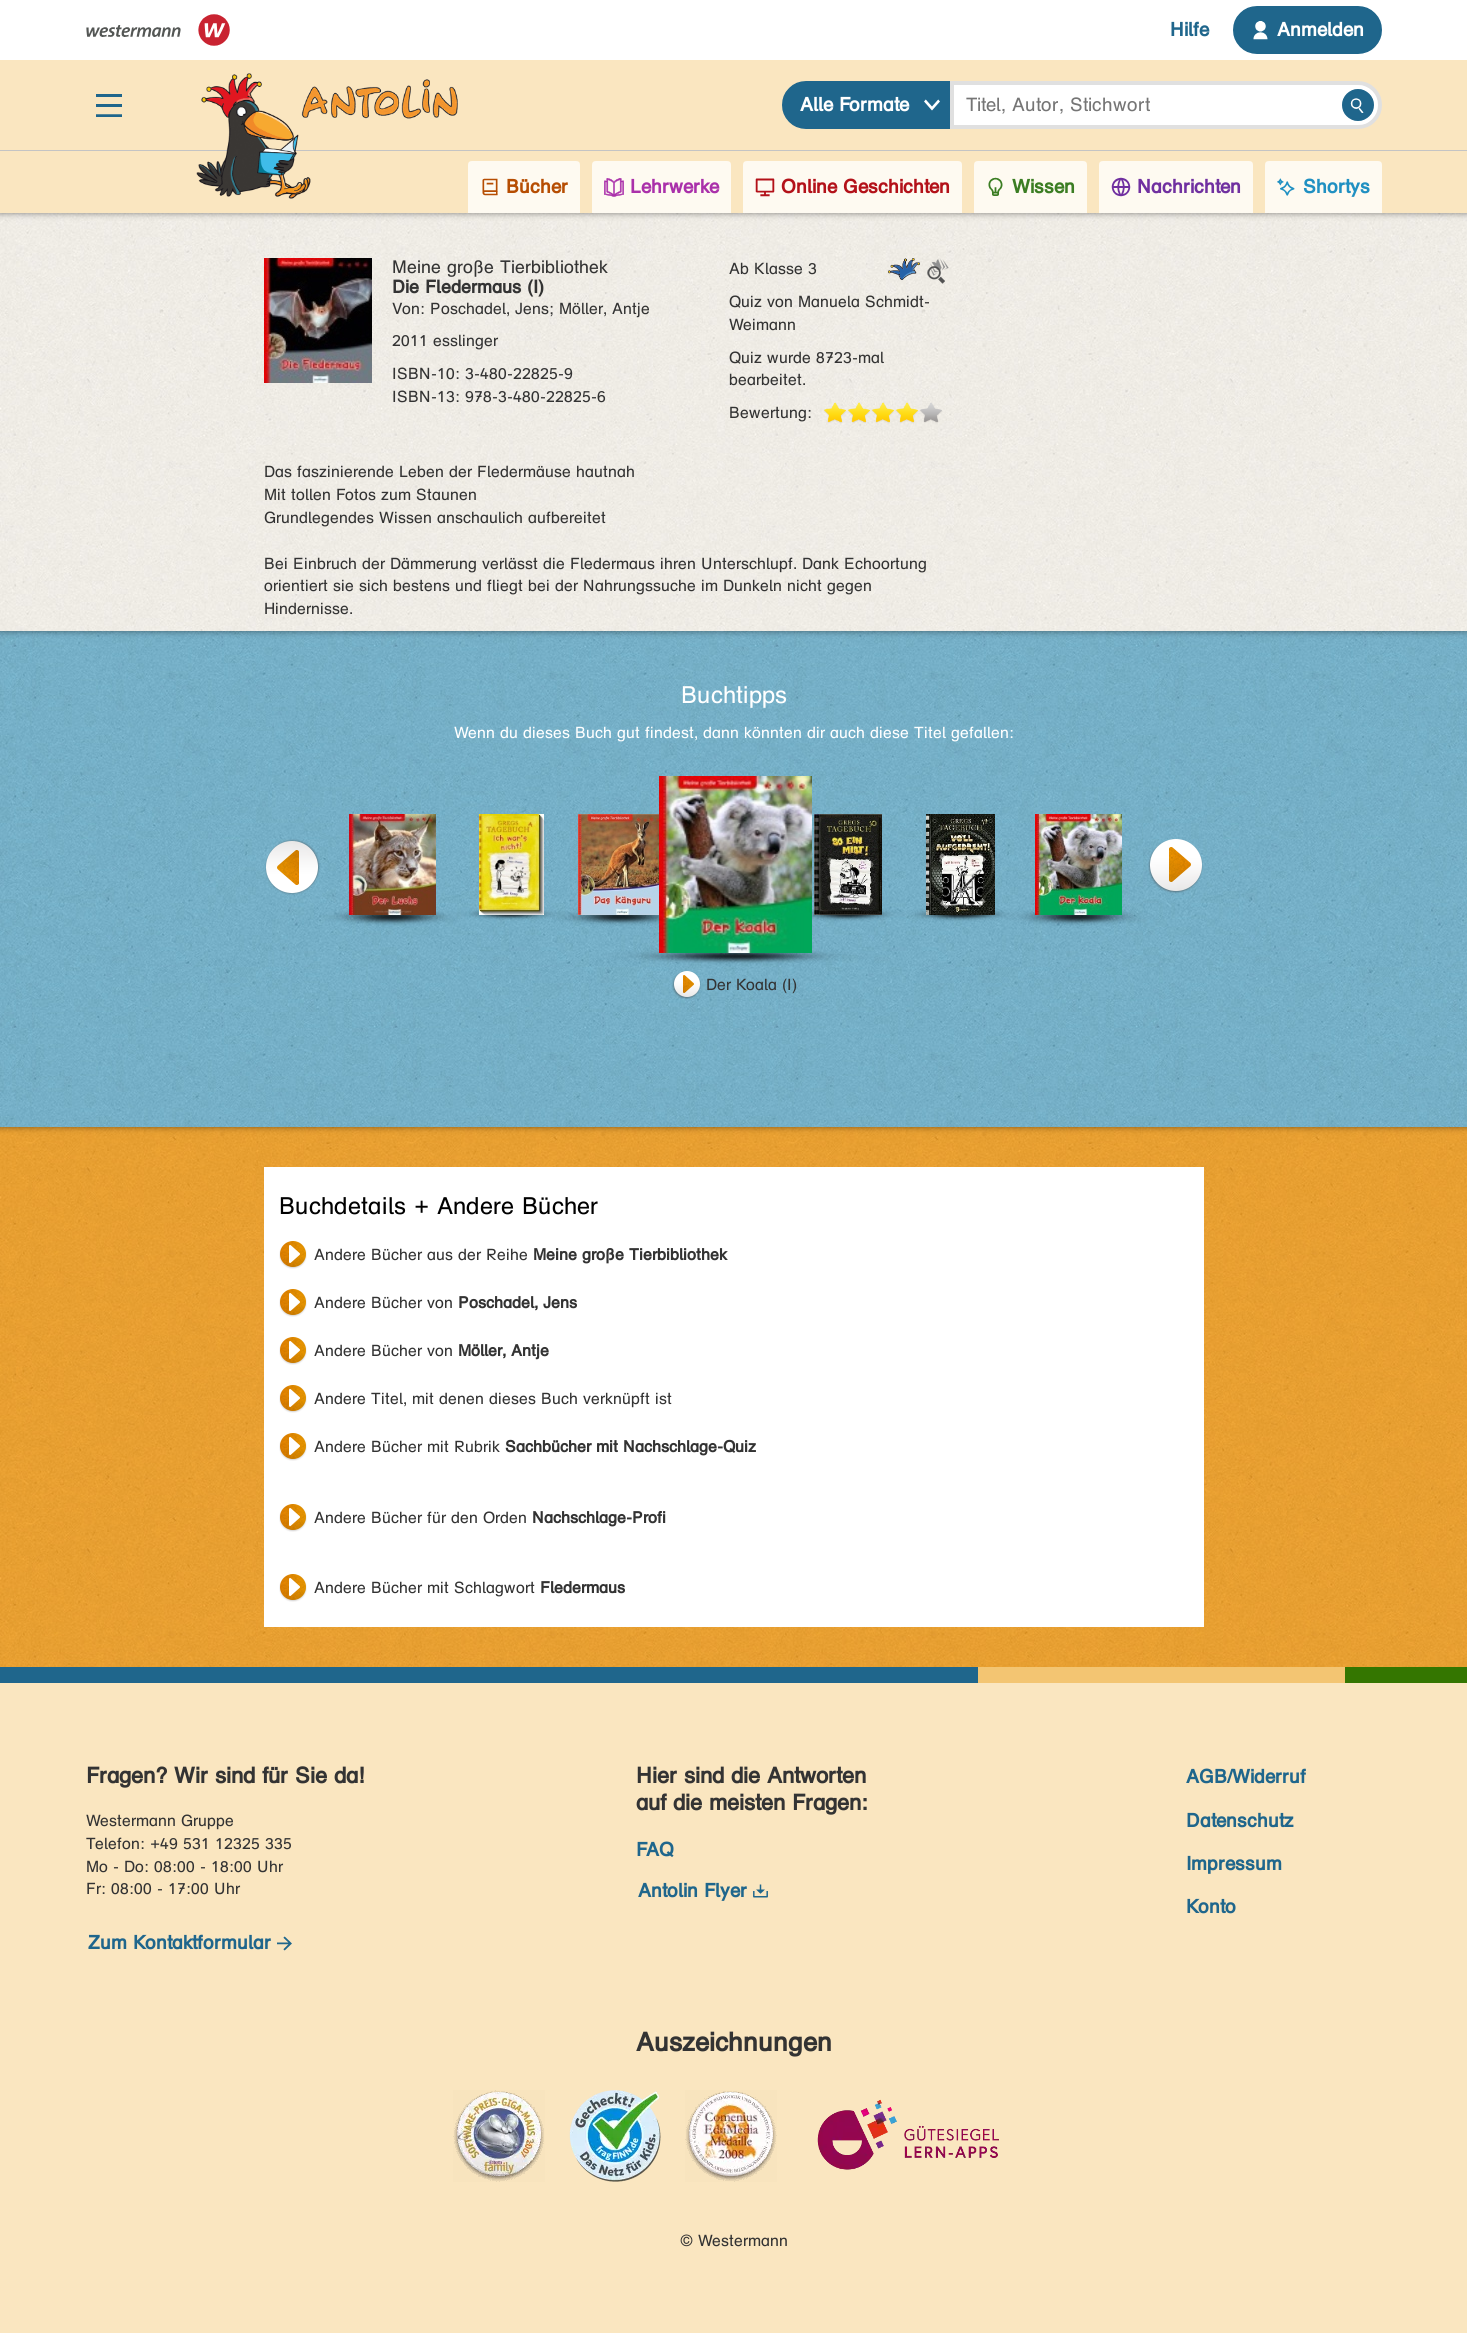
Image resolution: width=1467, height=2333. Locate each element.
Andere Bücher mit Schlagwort (469, 1587)
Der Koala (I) (751, 984)
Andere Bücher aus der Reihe (520, 1254)
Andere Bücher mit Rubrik (535, 1446)
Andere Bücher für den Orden (490, 1517)
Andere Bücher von (445, 1302)
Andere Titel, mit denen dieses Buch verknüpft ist (493, 1398)
